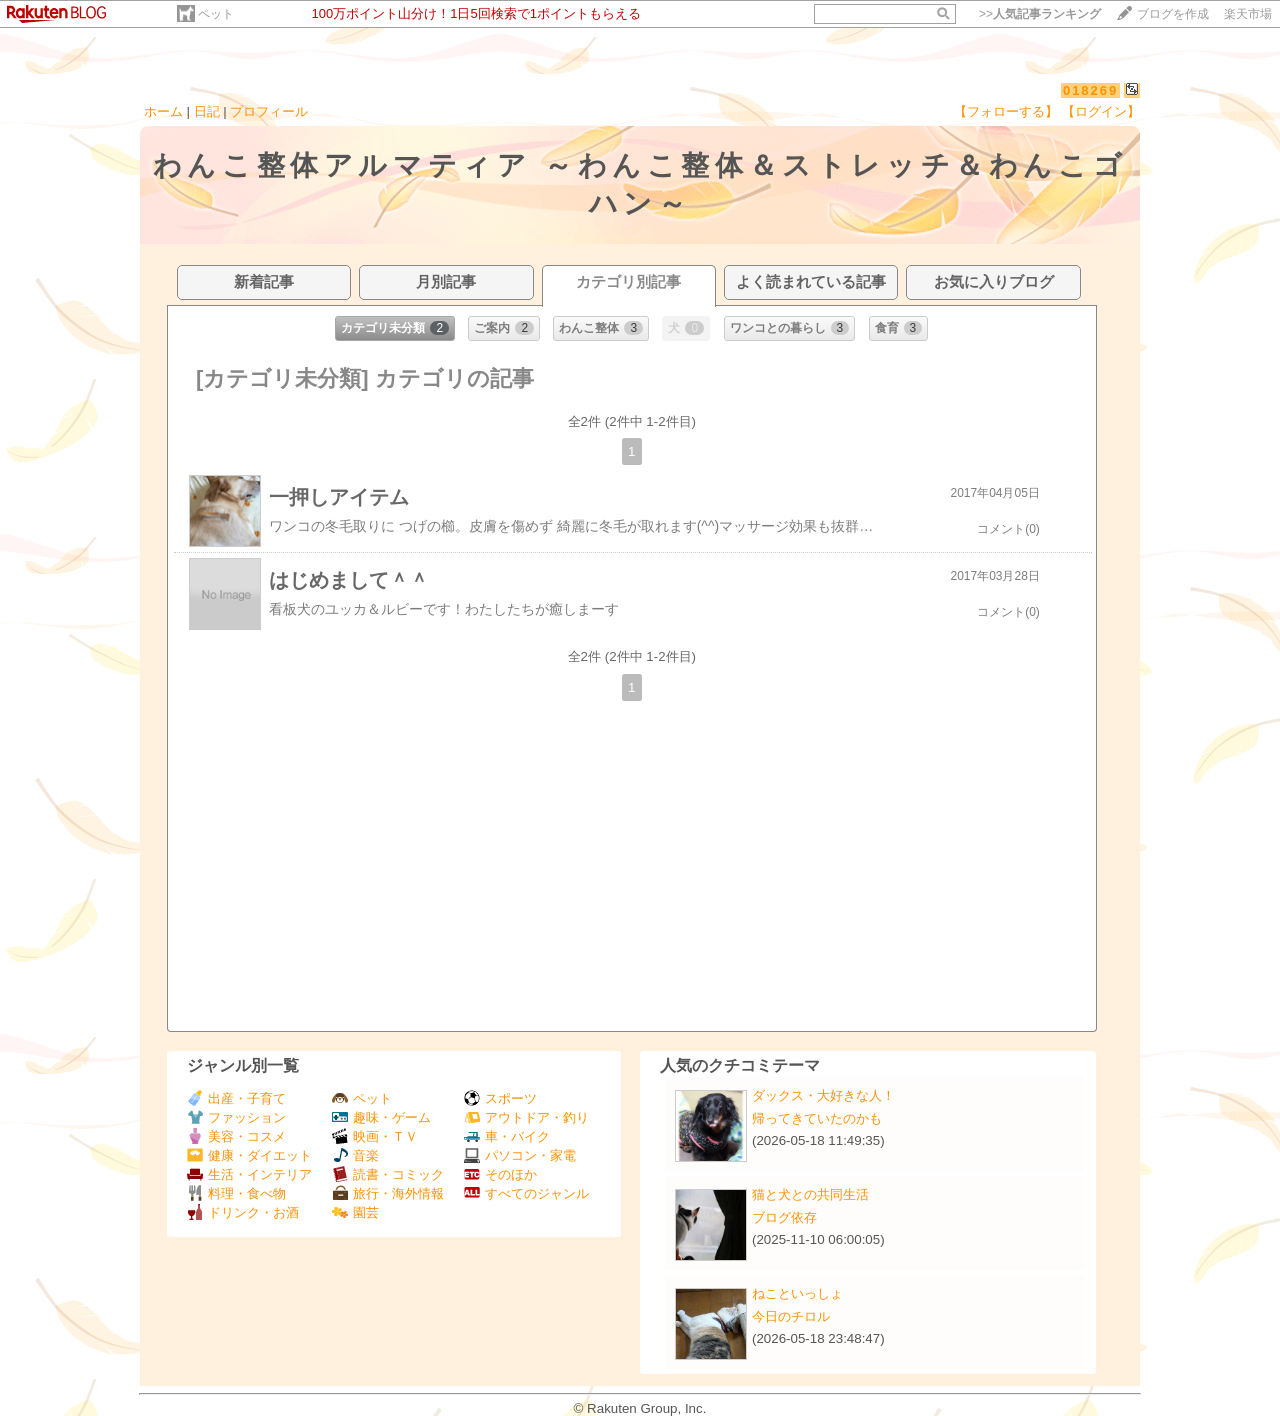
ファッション (236, 1117)
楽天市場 (1248, 14)
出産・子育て (236, 1098)
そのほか (500, 1174)
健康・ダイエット (249, 1155)
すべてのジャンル (526, 1193)
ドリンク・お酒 (243, 1212)
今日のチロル (791, 1316)
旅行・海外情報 (388, 1193)
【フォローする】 (1006, 111)
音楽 (355, 1155)
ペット (216, 14)
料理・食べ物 (236, 1193)
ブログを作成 (1173, 14)
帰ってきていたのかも (817, 1118)
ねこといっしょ (797, 1293)
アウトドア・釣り (526, 1117)
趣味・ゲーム (381, 1117)
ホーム (163, 111)
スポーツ (500, 1098)
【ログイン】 (1101, 111)
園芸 (355, 1212)
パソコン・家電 (520, 1155)
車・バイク (507, 1136)
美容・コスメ (236, 1136)
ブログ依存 (784, 1217)
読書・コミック (388, 1174)
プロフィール (269, 111)
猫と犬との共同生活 (810, 1194)
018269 (1090, 90)
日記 (207, 111)
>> (1040, 14)
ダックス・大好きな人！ (823, 1095)
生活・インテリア (249, 1174)
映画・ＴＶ (375, 1136)
